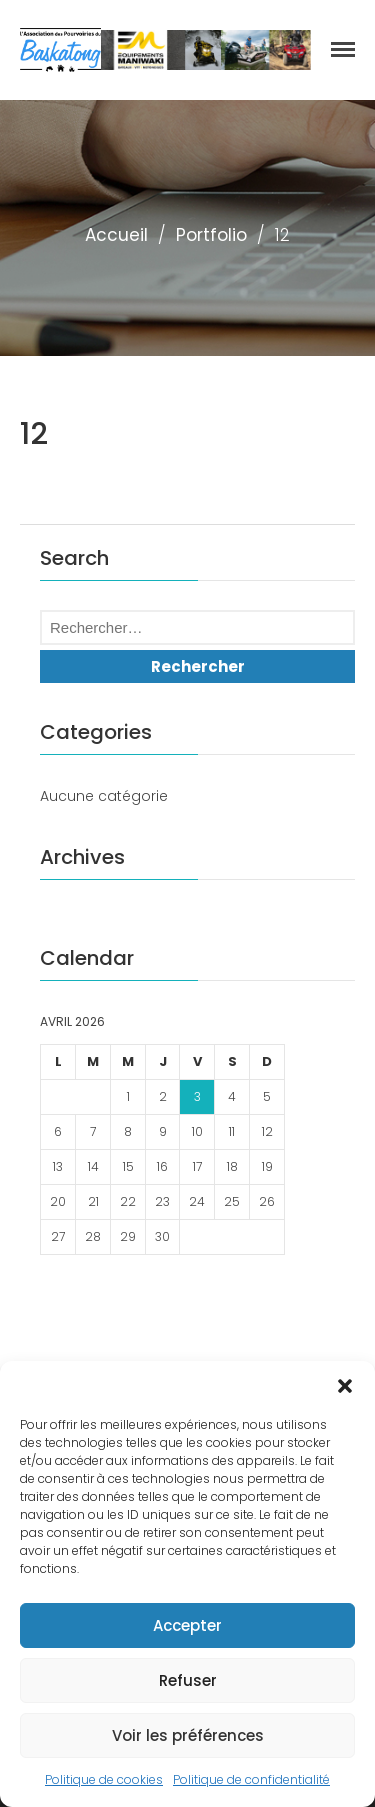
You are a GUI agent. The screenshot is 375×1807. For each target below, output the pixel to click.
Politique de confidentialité (251, 1779)
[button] (345, 1386)
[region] (206, 50)
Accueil (116, 235)
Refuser (188, 1680)
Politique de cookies (104, 1779)
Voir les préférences (188, 1735)
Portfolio (211, 235)
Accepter (187, 1625)
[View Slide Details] (206, 50)
